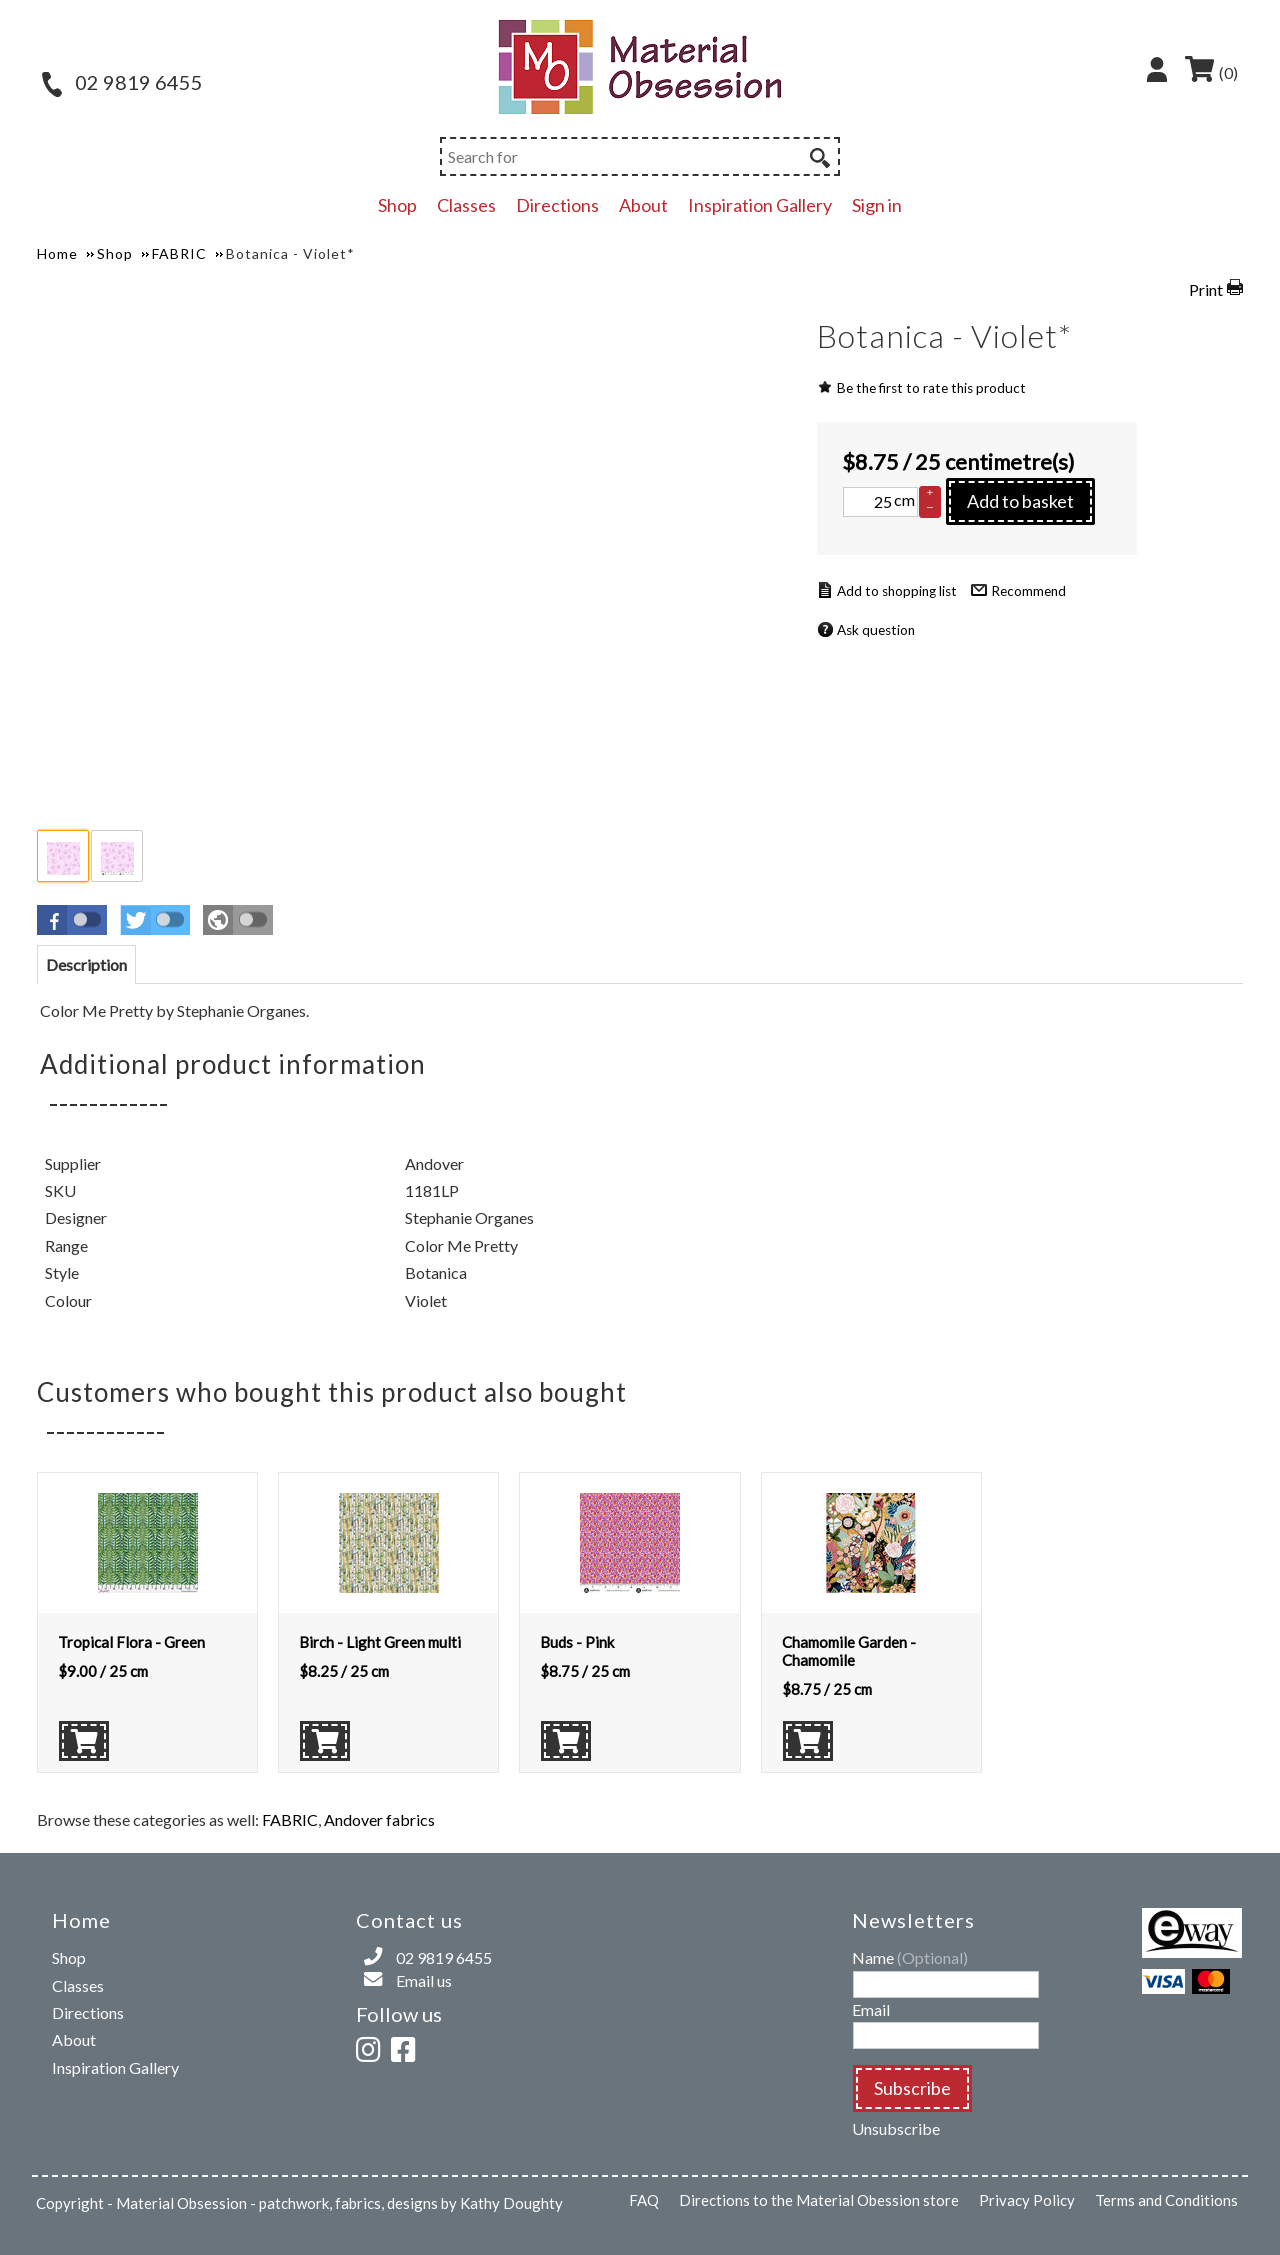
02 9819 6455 (122, 82)
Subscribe (912, 2088)
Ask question (876, 630)
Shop (397, 205)
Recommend (1028, 591)
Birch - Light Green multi (380, 1642)
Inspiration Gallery (760, 205)
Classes (466, 205)
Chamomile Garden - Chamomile (849, 1651)
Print (1206, 289)
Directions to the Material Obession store (819, 2200)
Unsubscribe (896, 2128)
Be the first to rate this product (931, 388)
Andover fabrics (379, 1819)
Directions (557, 205)
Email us (424, 1980)
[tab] (86, 964)
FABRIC (290, 1819)
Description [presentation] (86, 964)
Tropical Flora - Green (131, 1642)
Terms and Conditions (1166, 2200)
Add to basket (1020, 501)
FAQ (644, 2200)
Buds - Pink (577, 1642)
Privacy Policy (1027, 2200)
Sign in (877, 205)
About (643, 205)
